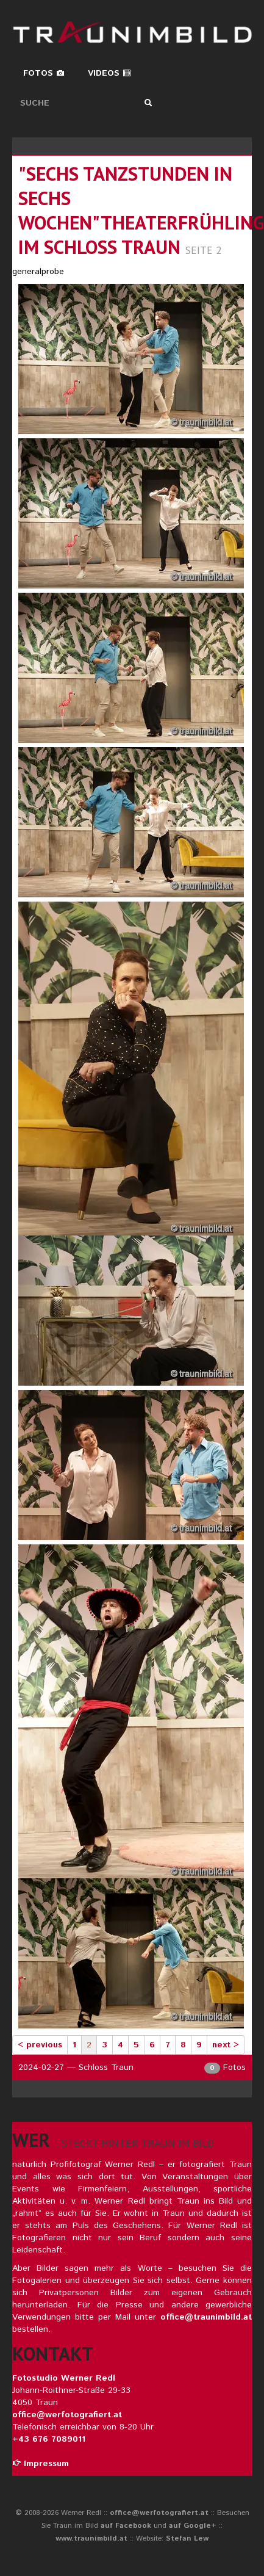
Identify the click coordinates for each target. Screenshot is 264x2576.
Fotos (44, 73)
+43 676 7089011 (48, 2439)
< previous (40, 2045)
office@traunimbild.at (206, 2317)
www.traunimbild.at (91, 2538)
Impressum (40, 2464)
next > (225, 2045)
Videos (109, 73)
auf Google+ (192, 2525)
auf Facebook (126, 2525)
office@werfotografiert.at (67, 2415)
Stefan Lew (187, 2538)
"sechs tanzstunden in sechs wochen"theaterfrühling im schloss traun (141, 210)
